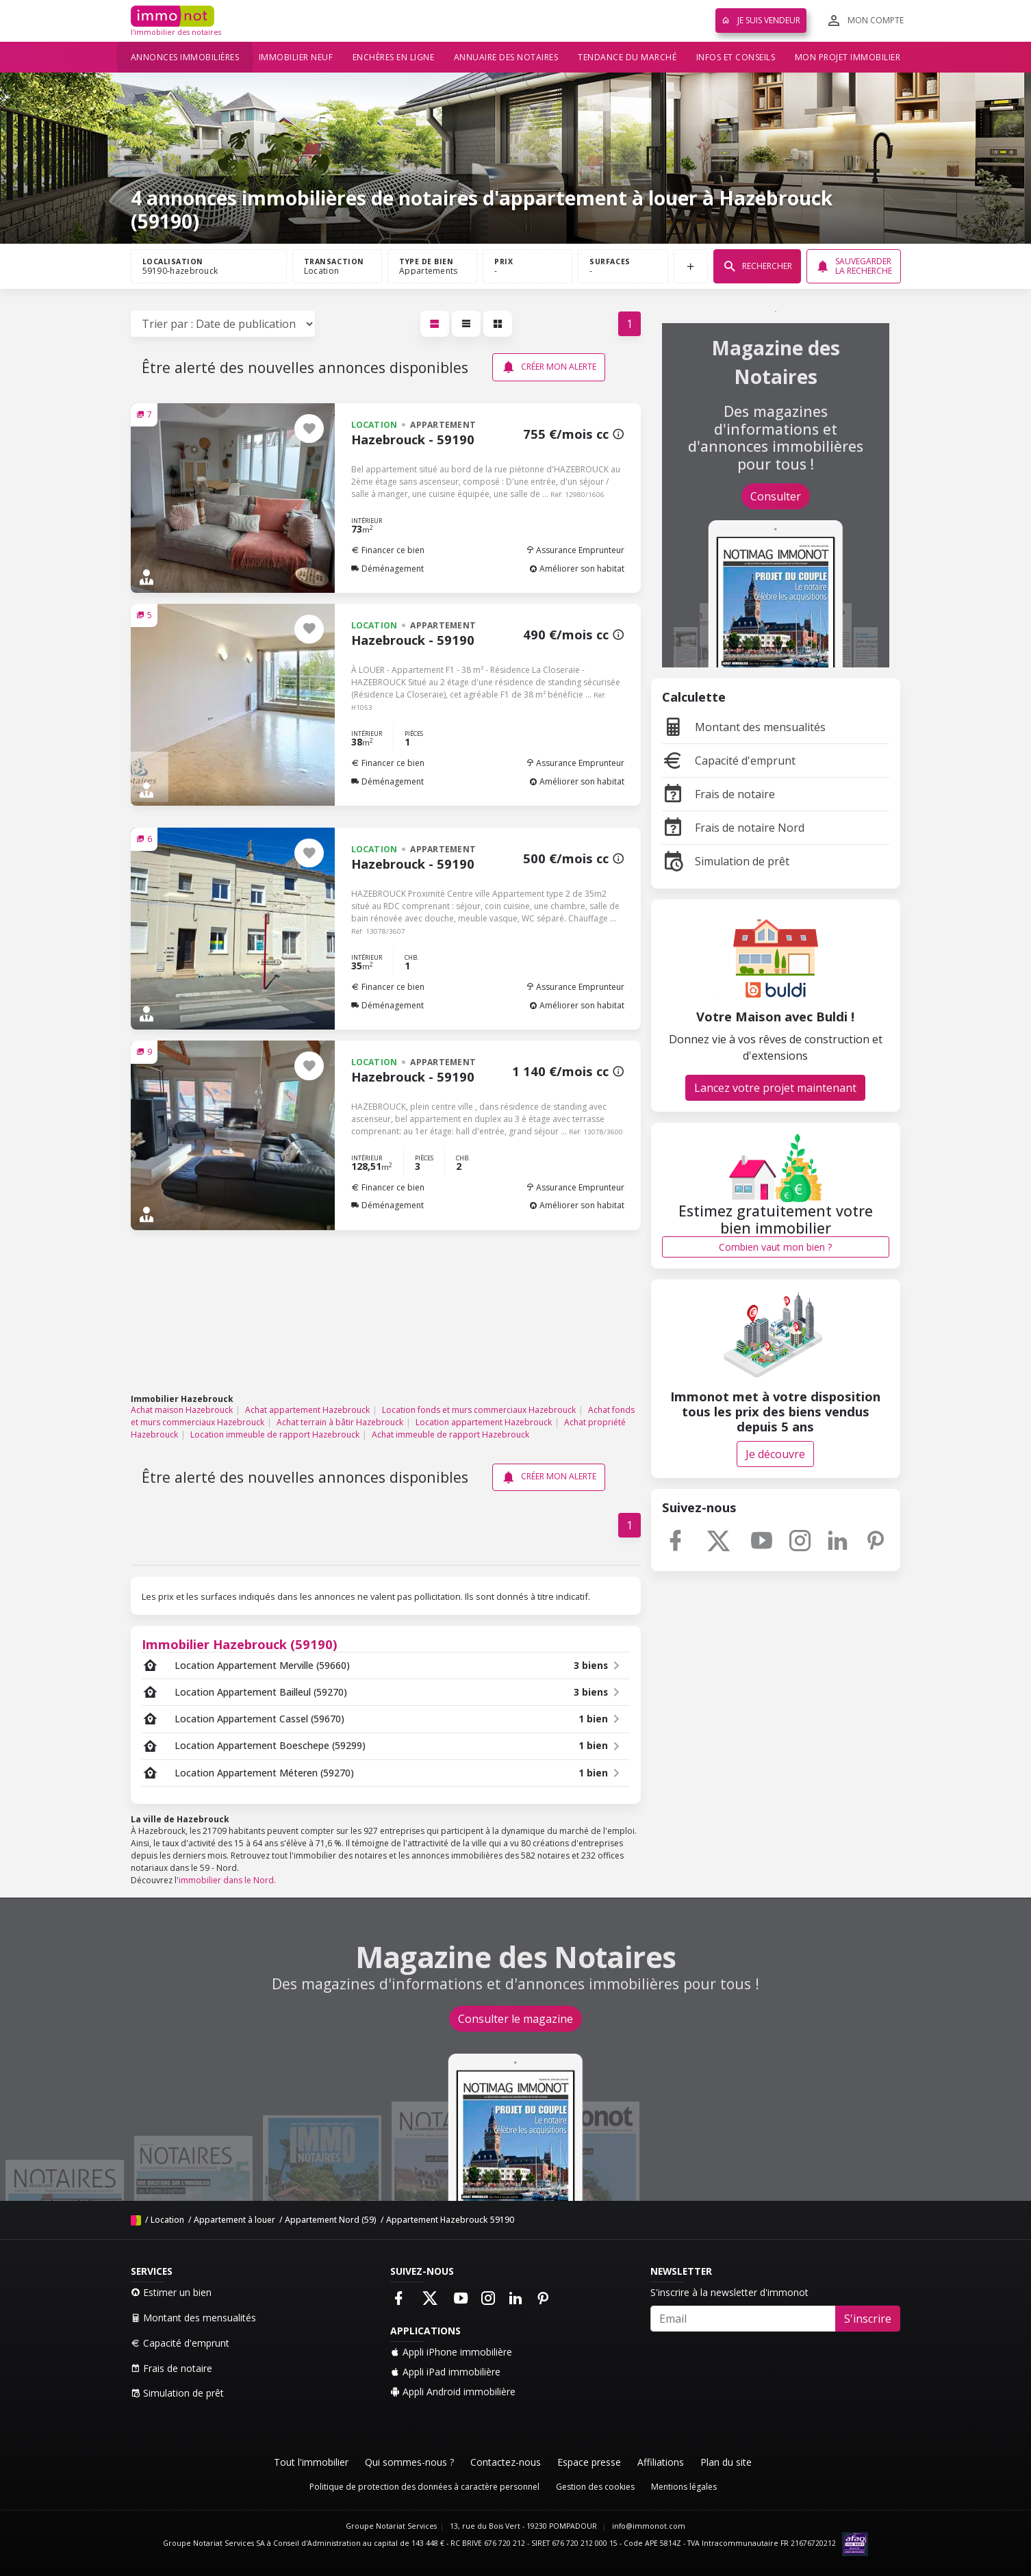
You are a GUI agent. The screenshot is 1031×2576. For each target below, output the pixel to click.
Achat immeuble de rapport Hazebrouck (450, 1434)
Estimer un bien (171, 2292)
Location (167, 2220)
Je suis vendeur (761, 20)
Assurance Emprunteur (575, 550)
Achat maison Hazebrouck (182, 1410)
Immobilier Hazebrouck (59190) (240, 1644)
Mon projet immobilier (848, 57)
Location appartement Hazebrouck (484, 1422)
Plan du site (726, 2462)
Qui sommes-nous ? (409, 2462)
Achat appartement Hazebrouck (307, 1410)
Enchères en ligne (394, 57)
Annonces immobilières (185, 57)
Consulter (775, 496)
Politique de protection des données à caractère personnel (424, 2486)
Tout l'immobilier (311, 2462)
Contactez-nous (505, 2462)
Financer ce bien (387, 550)
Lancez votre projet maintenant (775, 1087)
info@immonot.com (648, 2526)
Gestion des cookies (595, 2486)
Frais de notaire (718, 794)
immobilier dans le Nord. (227, 1880)
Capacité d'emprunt (728, 760)
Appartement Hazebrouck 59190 (450, 2220)
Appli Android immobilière (453, 2391)
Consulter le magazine (515, 2018)
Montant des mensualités (744, 727)
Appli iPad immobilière (445, 2371)
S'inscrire (867, 2318)
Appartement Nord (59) (331, 2220)
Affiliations (660, 2462)
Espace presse (589, 2462)
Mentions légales (684, 2486)
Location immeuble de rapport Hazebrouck (274, 1434)
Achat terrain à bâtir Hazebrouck (340, 1422)
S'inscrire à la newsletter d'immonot (729, 2292)
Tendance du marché (627, 57)
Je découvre (775, 1454)
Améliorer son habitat (576, 568)
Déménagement (387, 568)
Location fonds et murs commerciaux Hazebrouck (479, 1410)
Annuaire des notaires (506, 57)
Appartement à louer (234, 2220)
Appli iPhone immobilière (451, 2351)
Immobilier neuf (296, 57)
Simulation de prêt (725, 861)
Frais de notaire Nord (733, 827)
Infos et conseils (736, 57)
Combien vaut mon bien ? (775, 1246)
